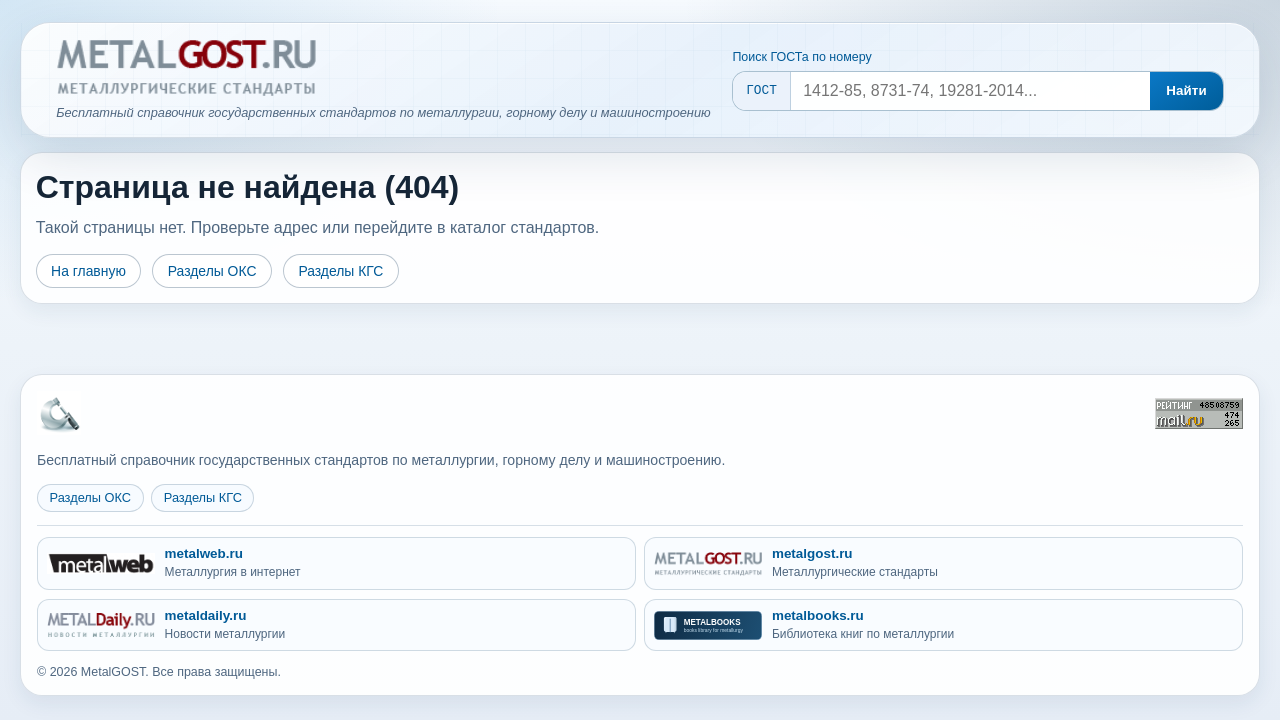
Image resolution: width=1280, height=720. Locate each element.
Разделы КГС (340, 271)
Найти (1186, 90)
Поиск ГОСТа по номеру (801, 57)
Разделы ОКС (212, 271)
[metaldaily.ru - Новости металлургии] (336, 625)
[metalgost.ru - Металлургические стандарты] (943, 563)
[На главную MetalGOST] (59, 413)
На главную (88, 271)
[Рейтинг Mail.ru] (1199, 413)
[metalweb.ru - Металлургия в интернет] (336, 563)
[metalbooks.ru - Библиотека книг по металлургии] (943, 625)
